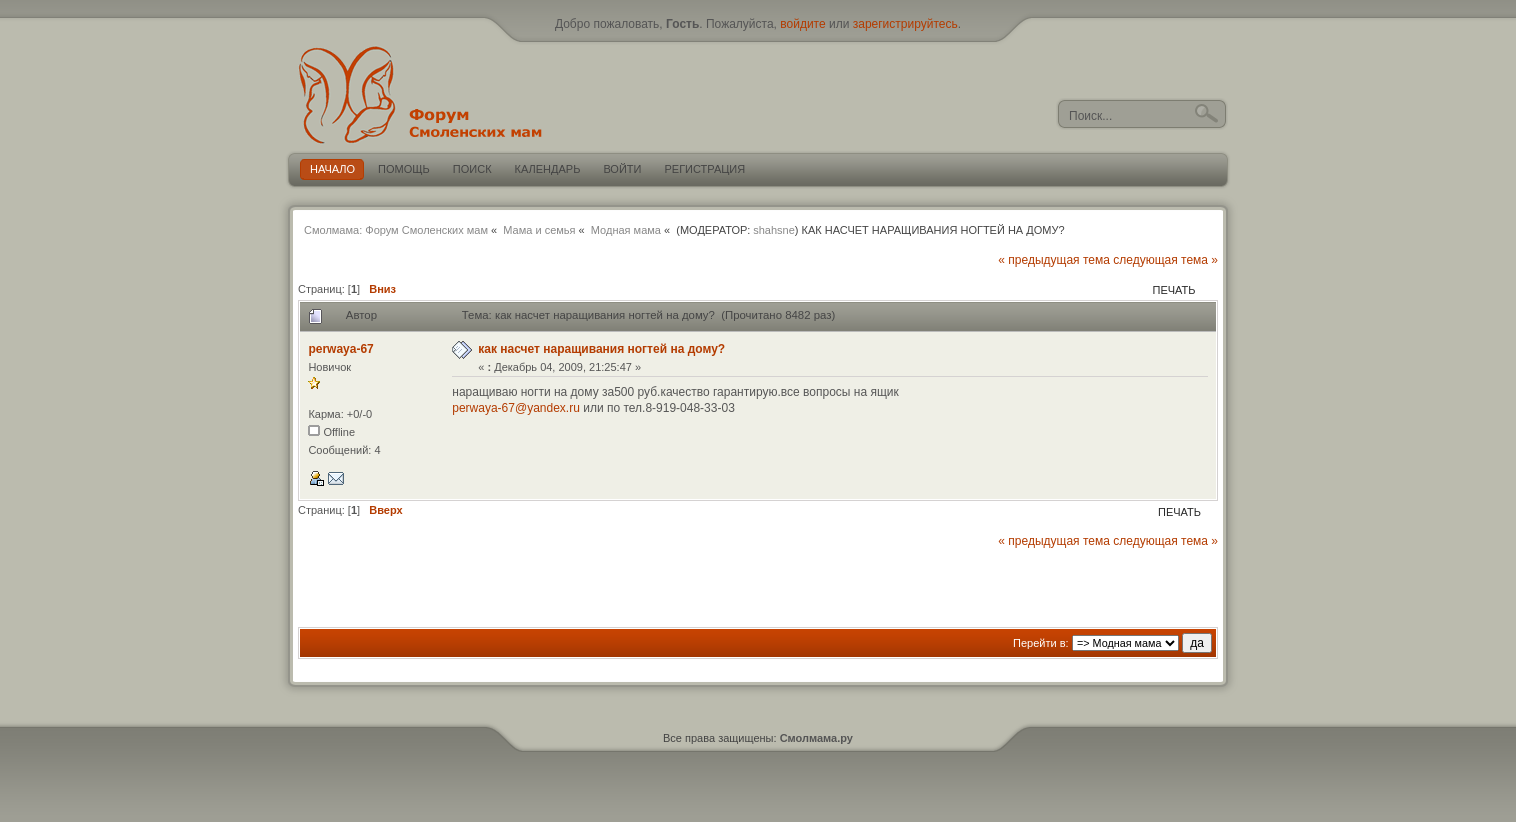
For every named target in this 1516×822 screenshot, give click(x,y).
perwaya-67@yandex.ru (516, 408)
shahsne (774, 230)
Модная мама (626, 230)
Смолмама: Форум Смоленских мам (396, 230)
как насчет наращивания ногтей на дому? (601, 349)
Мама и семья (539, 230)
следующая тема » (1165, 260)
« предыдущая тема (1054, 260)
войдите (802, 24)
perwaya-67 (340, 349)
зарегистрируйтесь (905, 24)
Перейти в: (1041, 643)
